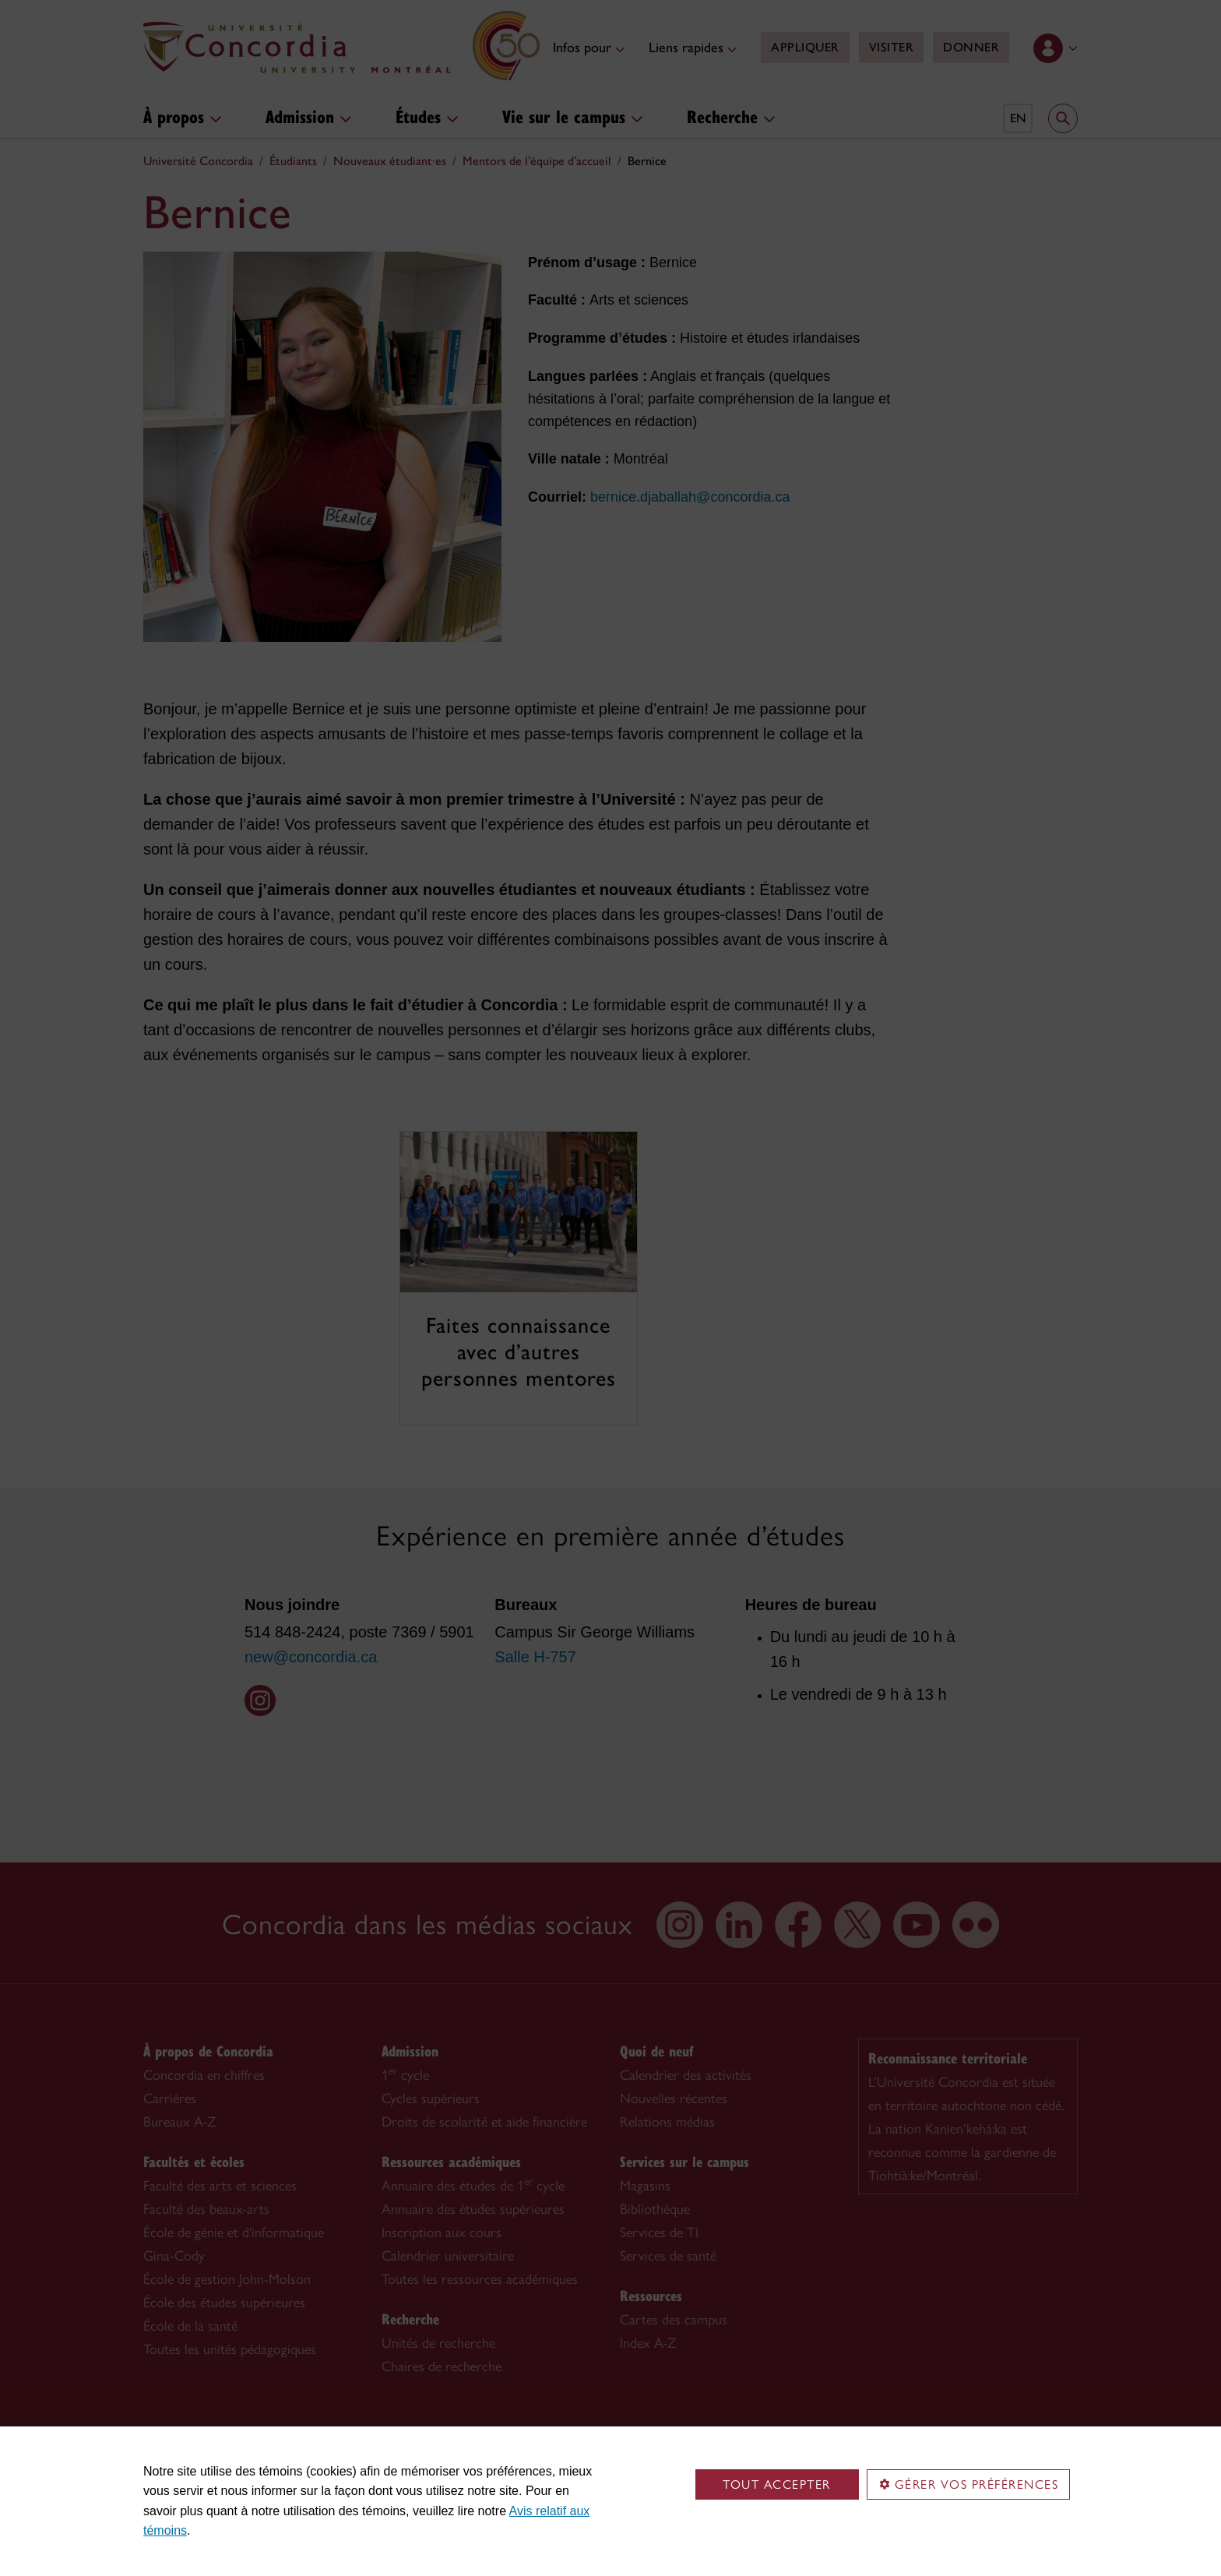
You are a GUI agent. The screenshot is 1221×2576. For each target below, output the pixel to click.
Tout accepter (777, 2484)
